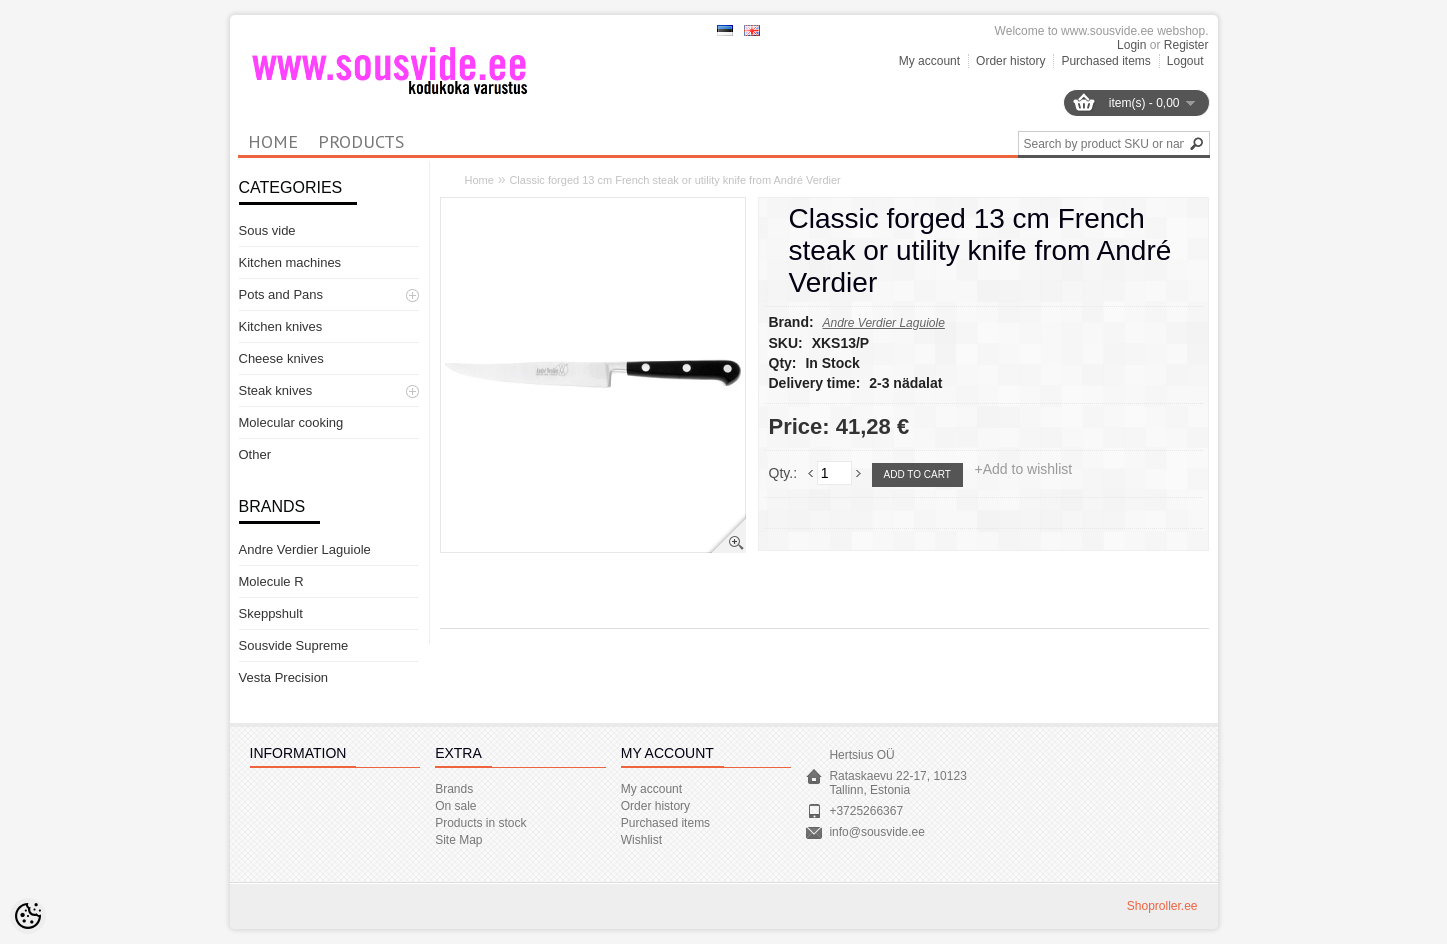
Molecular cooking (291, 422)
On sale (455, 806)
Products (361, 141)
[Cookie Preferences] (28, 916)
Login (1131, 45)
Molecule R (271, 581)
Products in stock (480, 823)
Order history (1010, 61)
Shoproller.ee (1162, 906)
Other (255, 454)
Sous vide (267, 230)
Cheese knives (281, 358)
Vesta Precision (284, 677)
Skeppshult (271, 613)
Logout (1185, 61)
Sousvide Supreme (294, 645)
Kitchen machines (290, 262)
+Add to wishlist (1024, 469)
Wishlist (641, 840)
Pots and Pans (281, 294)
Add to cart (917, 474)
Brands (454, 789)
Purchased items (1105, 61)
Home (479, 180)
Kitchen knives (281, 326)
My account (929, 61)
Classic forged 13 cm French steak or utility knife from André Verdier (674, 180)
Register (1186, 45)
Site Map (458, 840)
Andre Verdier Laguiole (305, 549)
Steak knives (276, 390)
